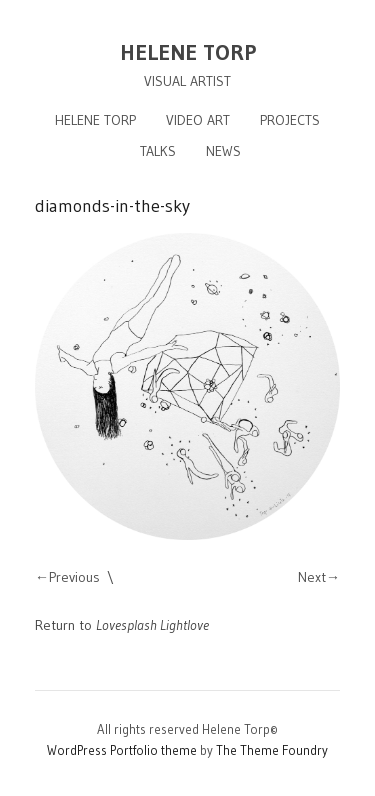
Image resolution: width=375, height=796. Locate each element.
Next (312, 577)
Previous (74, 577)
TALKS (158, 151)
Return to (122, 625)
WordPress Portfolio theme (122, 750)
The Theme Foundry (272, 750)
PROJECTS (290, 120)
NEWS (223, 151)
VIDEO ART (198, 120)
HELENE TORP (188, 52)
